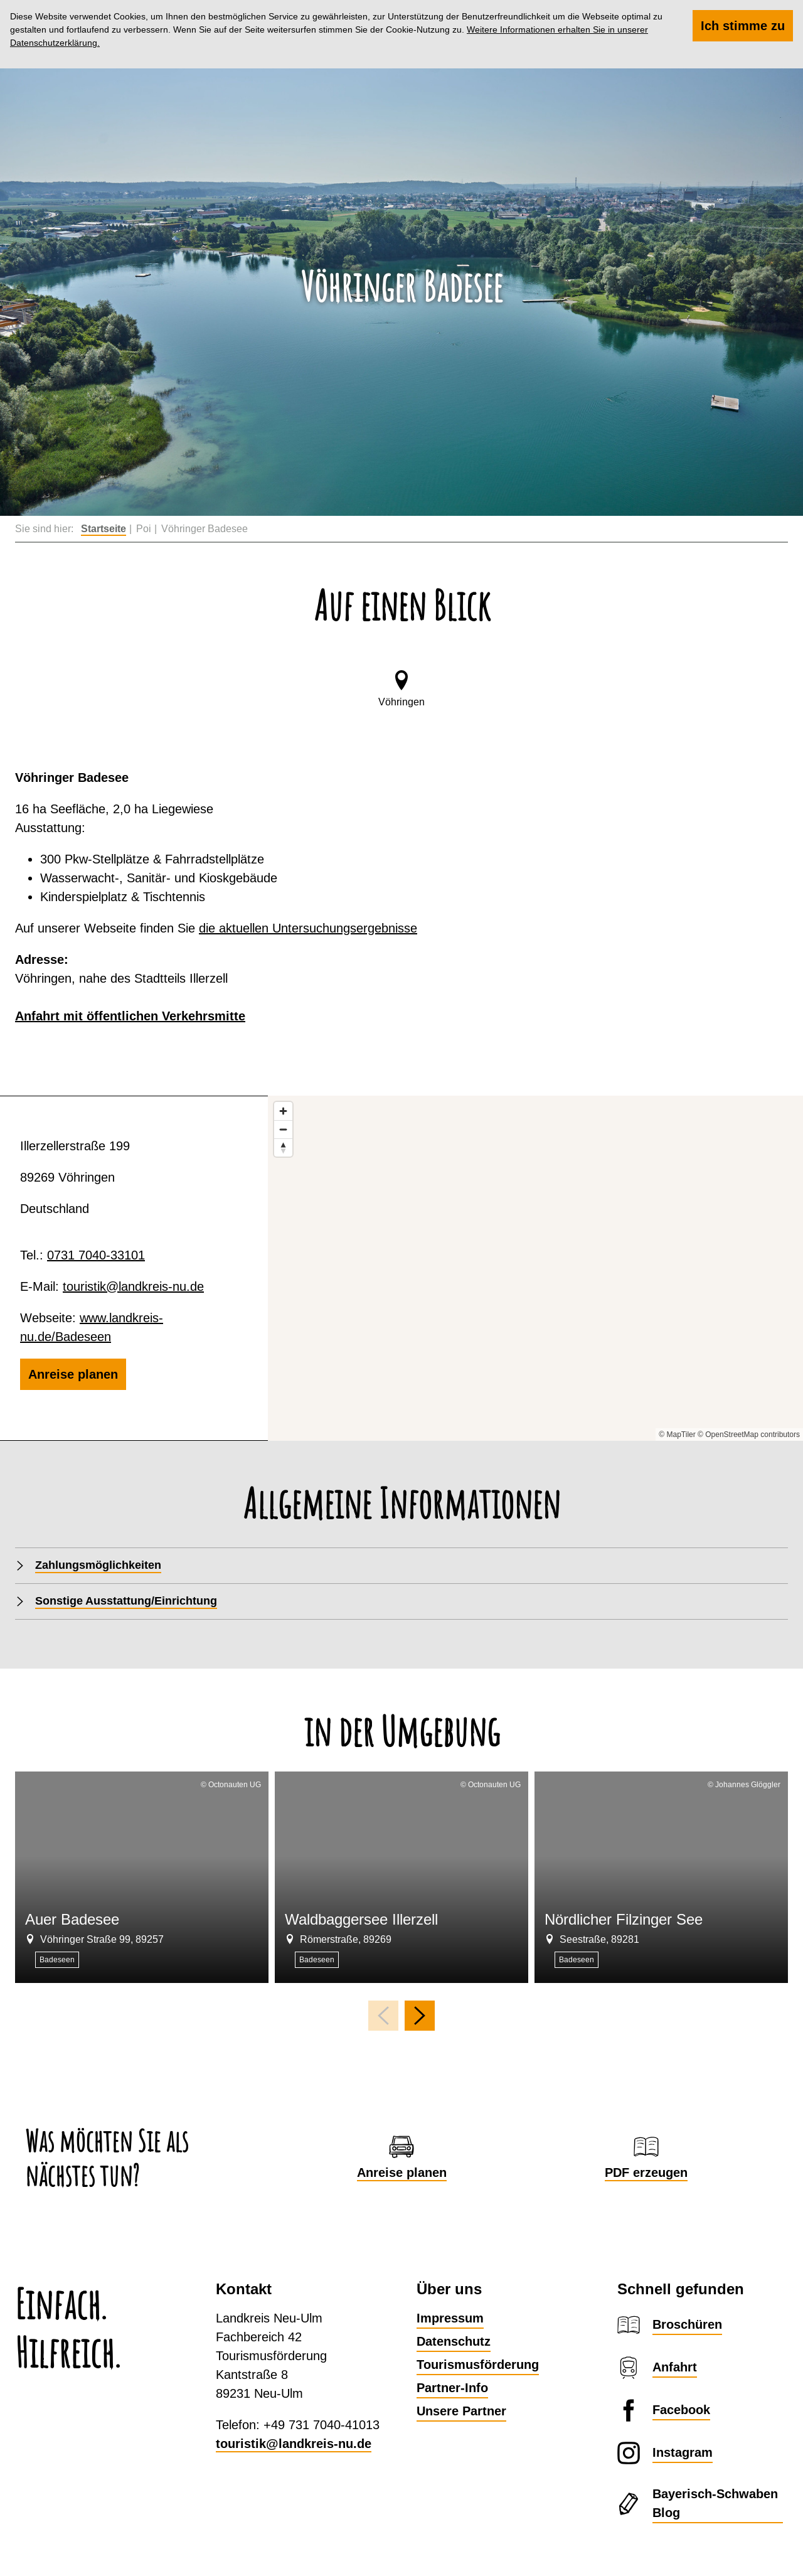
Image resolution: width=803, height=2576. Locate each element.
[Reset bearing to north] (283, 1147)
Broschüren (687, 2324)
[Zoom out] (283, 1129)
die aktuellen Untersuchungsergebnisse (308, 928)
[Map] (535, 1268)
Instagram (682, 2452)
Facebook (681, 2409)
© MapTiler (677, 1434)
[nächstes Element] (420, 2016)
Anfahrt (674, 2367)
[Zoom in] (283, 1111)
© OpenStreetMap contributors (749, 1434)
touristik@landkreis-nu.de (133, 1286)
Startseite (103, 529)
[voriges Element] (383, 2016)
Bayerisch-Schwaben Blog (715, 2503)
